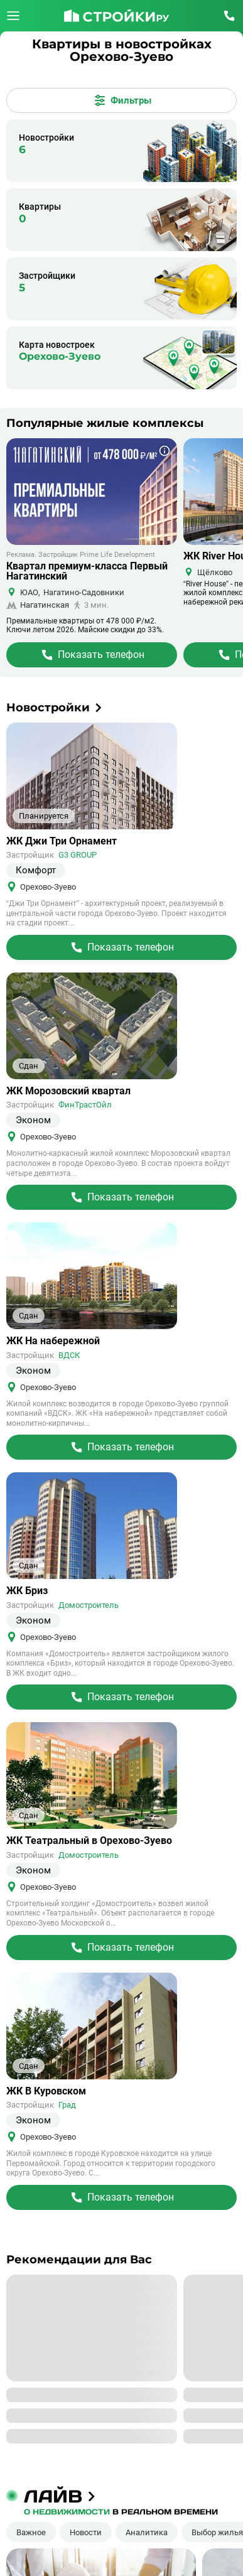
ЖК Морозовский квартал (68, 1091)
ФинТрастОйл (85, 1104)
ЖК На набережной (53, 1341)
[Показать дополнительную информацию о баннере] (164, 450)
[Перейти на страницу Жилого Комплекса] (91, 654)
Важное (31, 2531)
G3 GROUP (77, 855)
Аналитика (147, 2531)
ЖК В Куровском (46, 2091)
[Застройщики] (121, 288)
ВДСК (69, 1355)
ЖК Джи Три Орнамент (61, 841)
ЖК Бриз (27, 1591)
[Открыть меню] (13, 15)
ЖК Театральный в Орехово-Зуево (89, 1840)
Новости (86, 2531)
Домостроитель (88, 1605)
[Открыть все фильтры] (121, 100)
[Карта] (121, 357)
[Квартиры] (121, 219)
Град (67, 2105)
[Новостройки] (121, 150)
